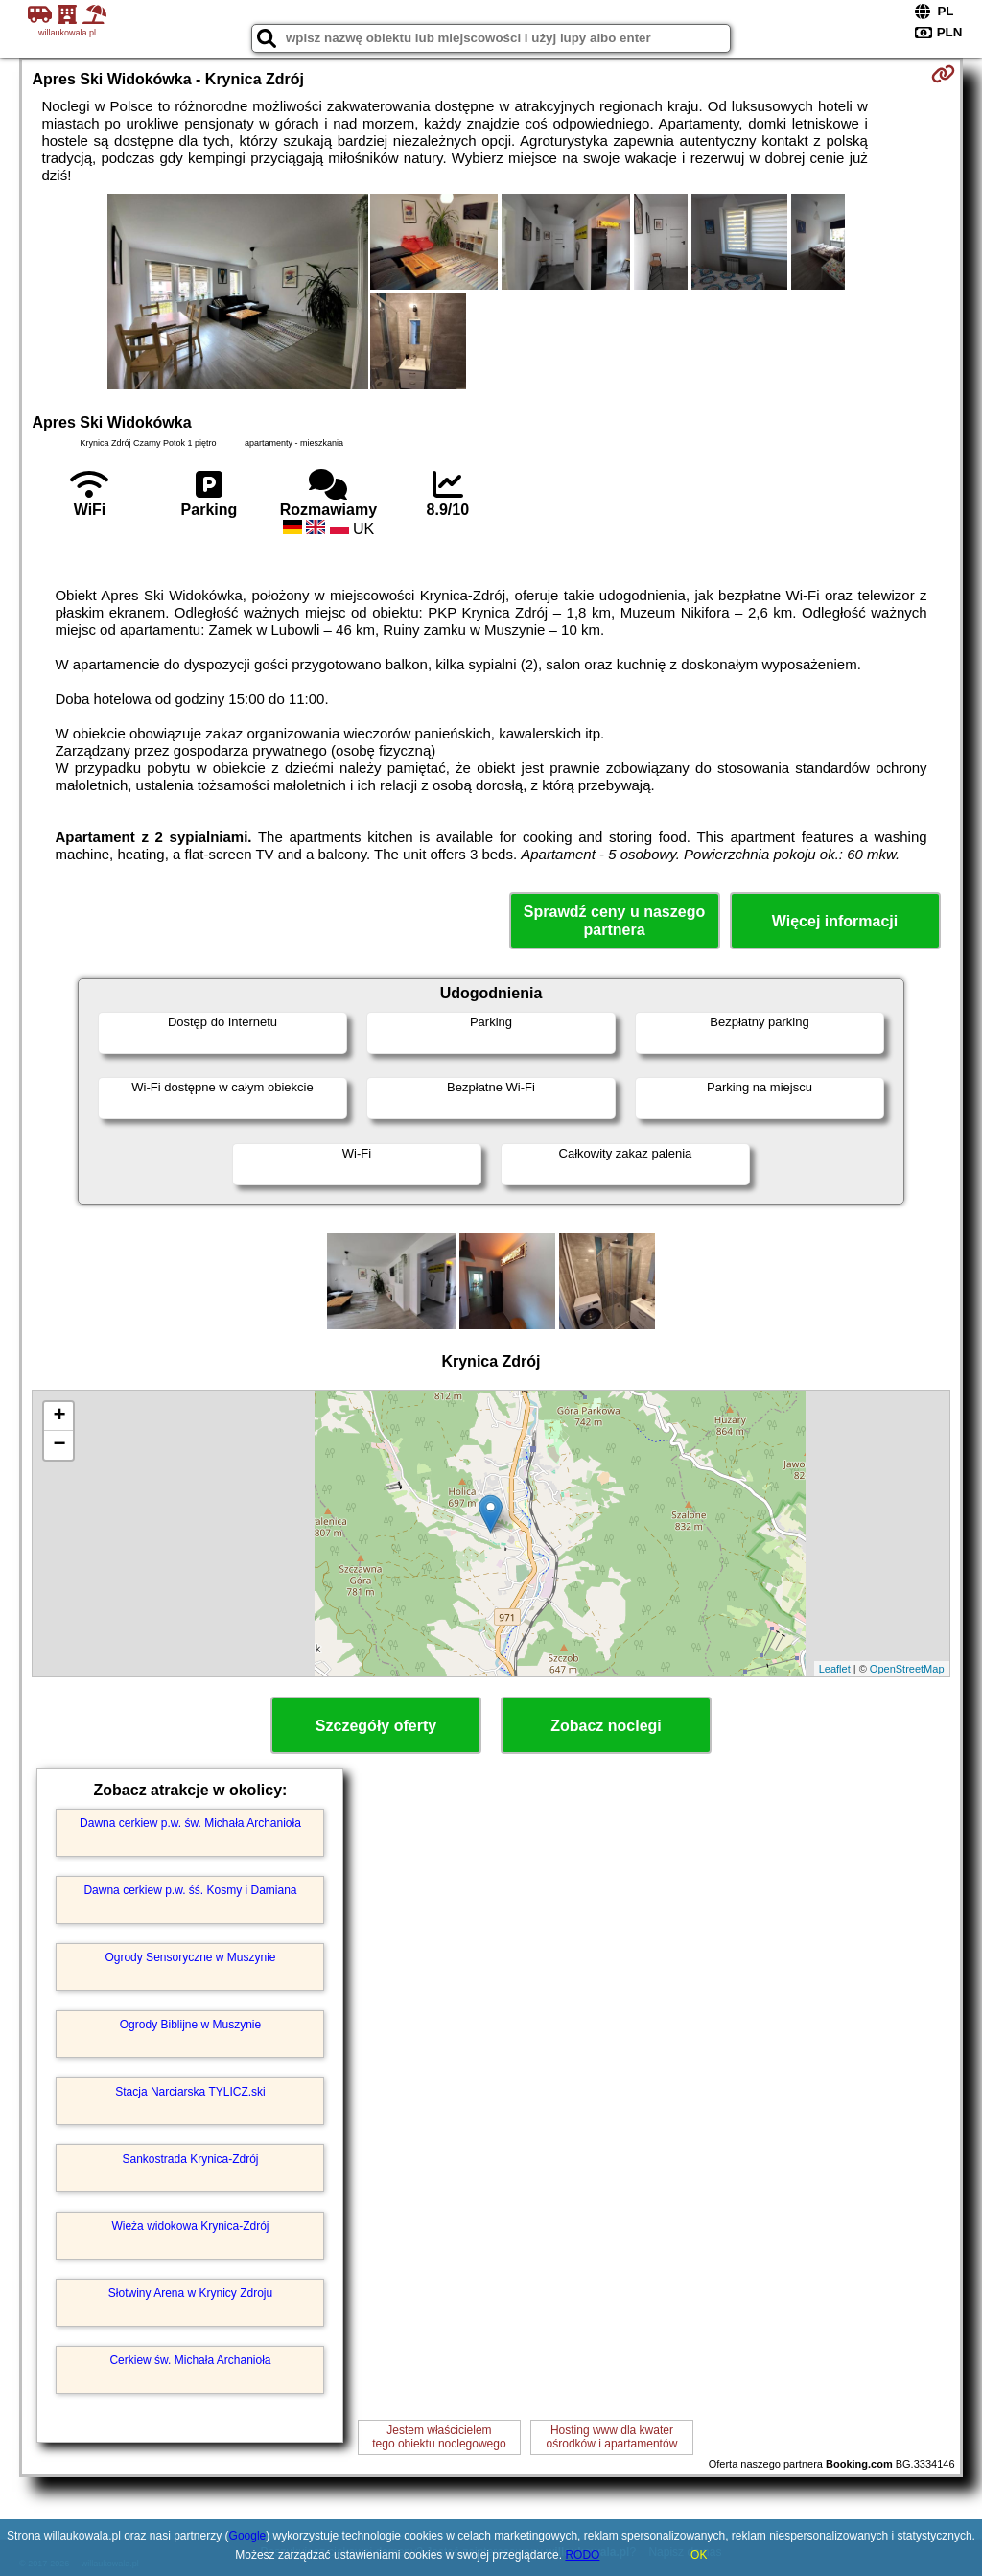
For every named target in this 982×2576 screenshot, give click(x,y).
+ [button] (59, 1416)
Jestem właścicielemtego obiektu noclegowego (438, 2437)
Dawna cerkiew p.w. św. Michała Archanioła (190, 1823)
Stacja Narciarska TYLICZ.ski (190, 2091)
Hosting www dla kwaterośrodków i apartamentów (612, 2437)
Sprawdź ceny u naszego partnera (614, 920)
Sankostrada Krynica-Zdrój (190, 2159)
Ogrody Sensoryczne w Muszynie (190, 1957)
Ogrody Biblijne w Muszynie (190, 2024)
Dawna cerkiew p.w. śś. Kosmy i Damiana (189, 1890)
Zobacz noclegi (606, 1726)
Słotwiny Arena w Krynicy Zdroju (190, 2293)
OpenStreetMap (907, 1668)
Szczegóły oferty (376, 1726)
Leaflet (835, 1668)
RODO (582, 2555)
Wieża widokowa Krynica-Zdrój (190, 2226)
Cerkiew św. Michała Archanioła (189, 2360)
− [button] (59, 1445)
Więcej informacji (835, 921)
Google (248, 2535)
